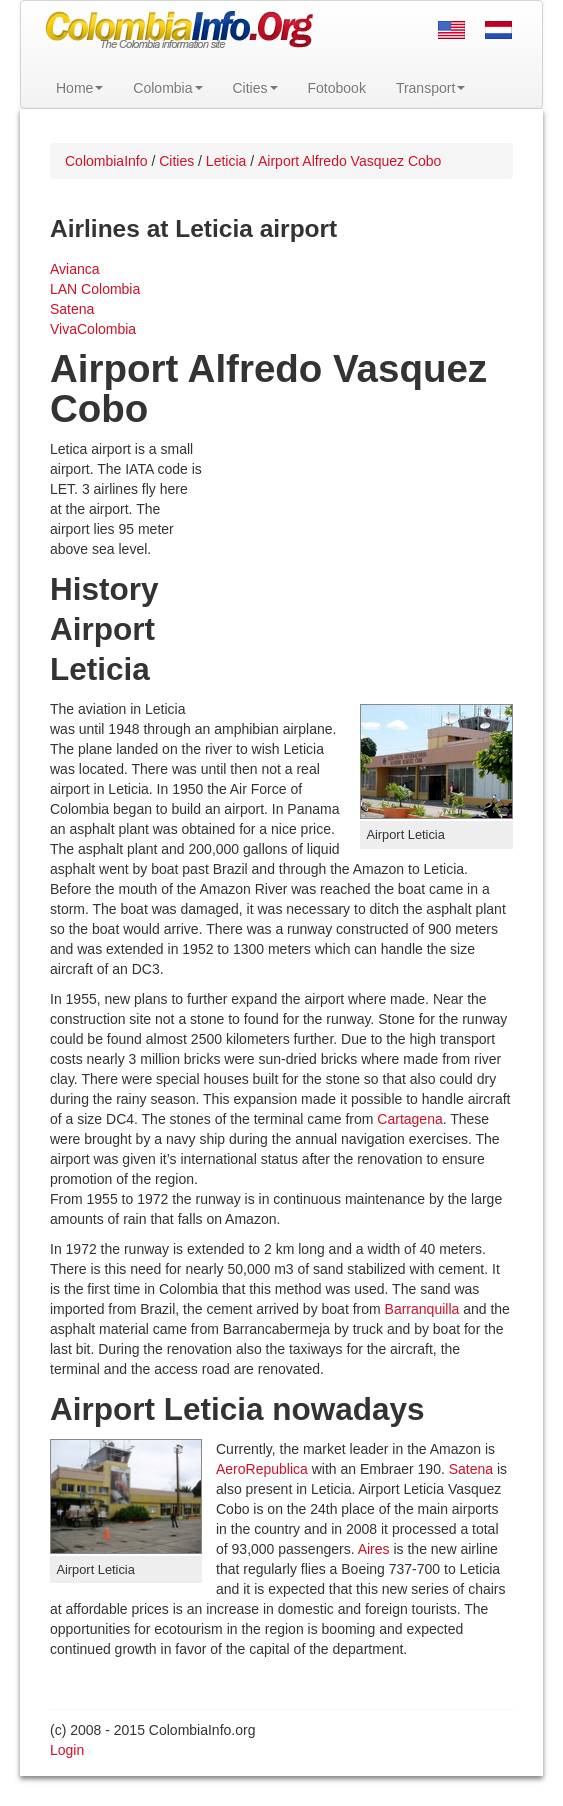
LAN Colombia (95, 289)
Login (67, 1750)
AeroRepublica (262, 1469)
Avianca (75, 269)
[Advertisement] (358, 569)
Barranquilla (422, 1309)
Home (79, 88)
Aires (374, 1549)
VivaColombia (93, 329)
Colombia (167, 88)
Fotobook (337, 88)
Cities (255, 88)
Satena (72, 309)
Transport (430, 88)
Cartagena (409, 1119)
